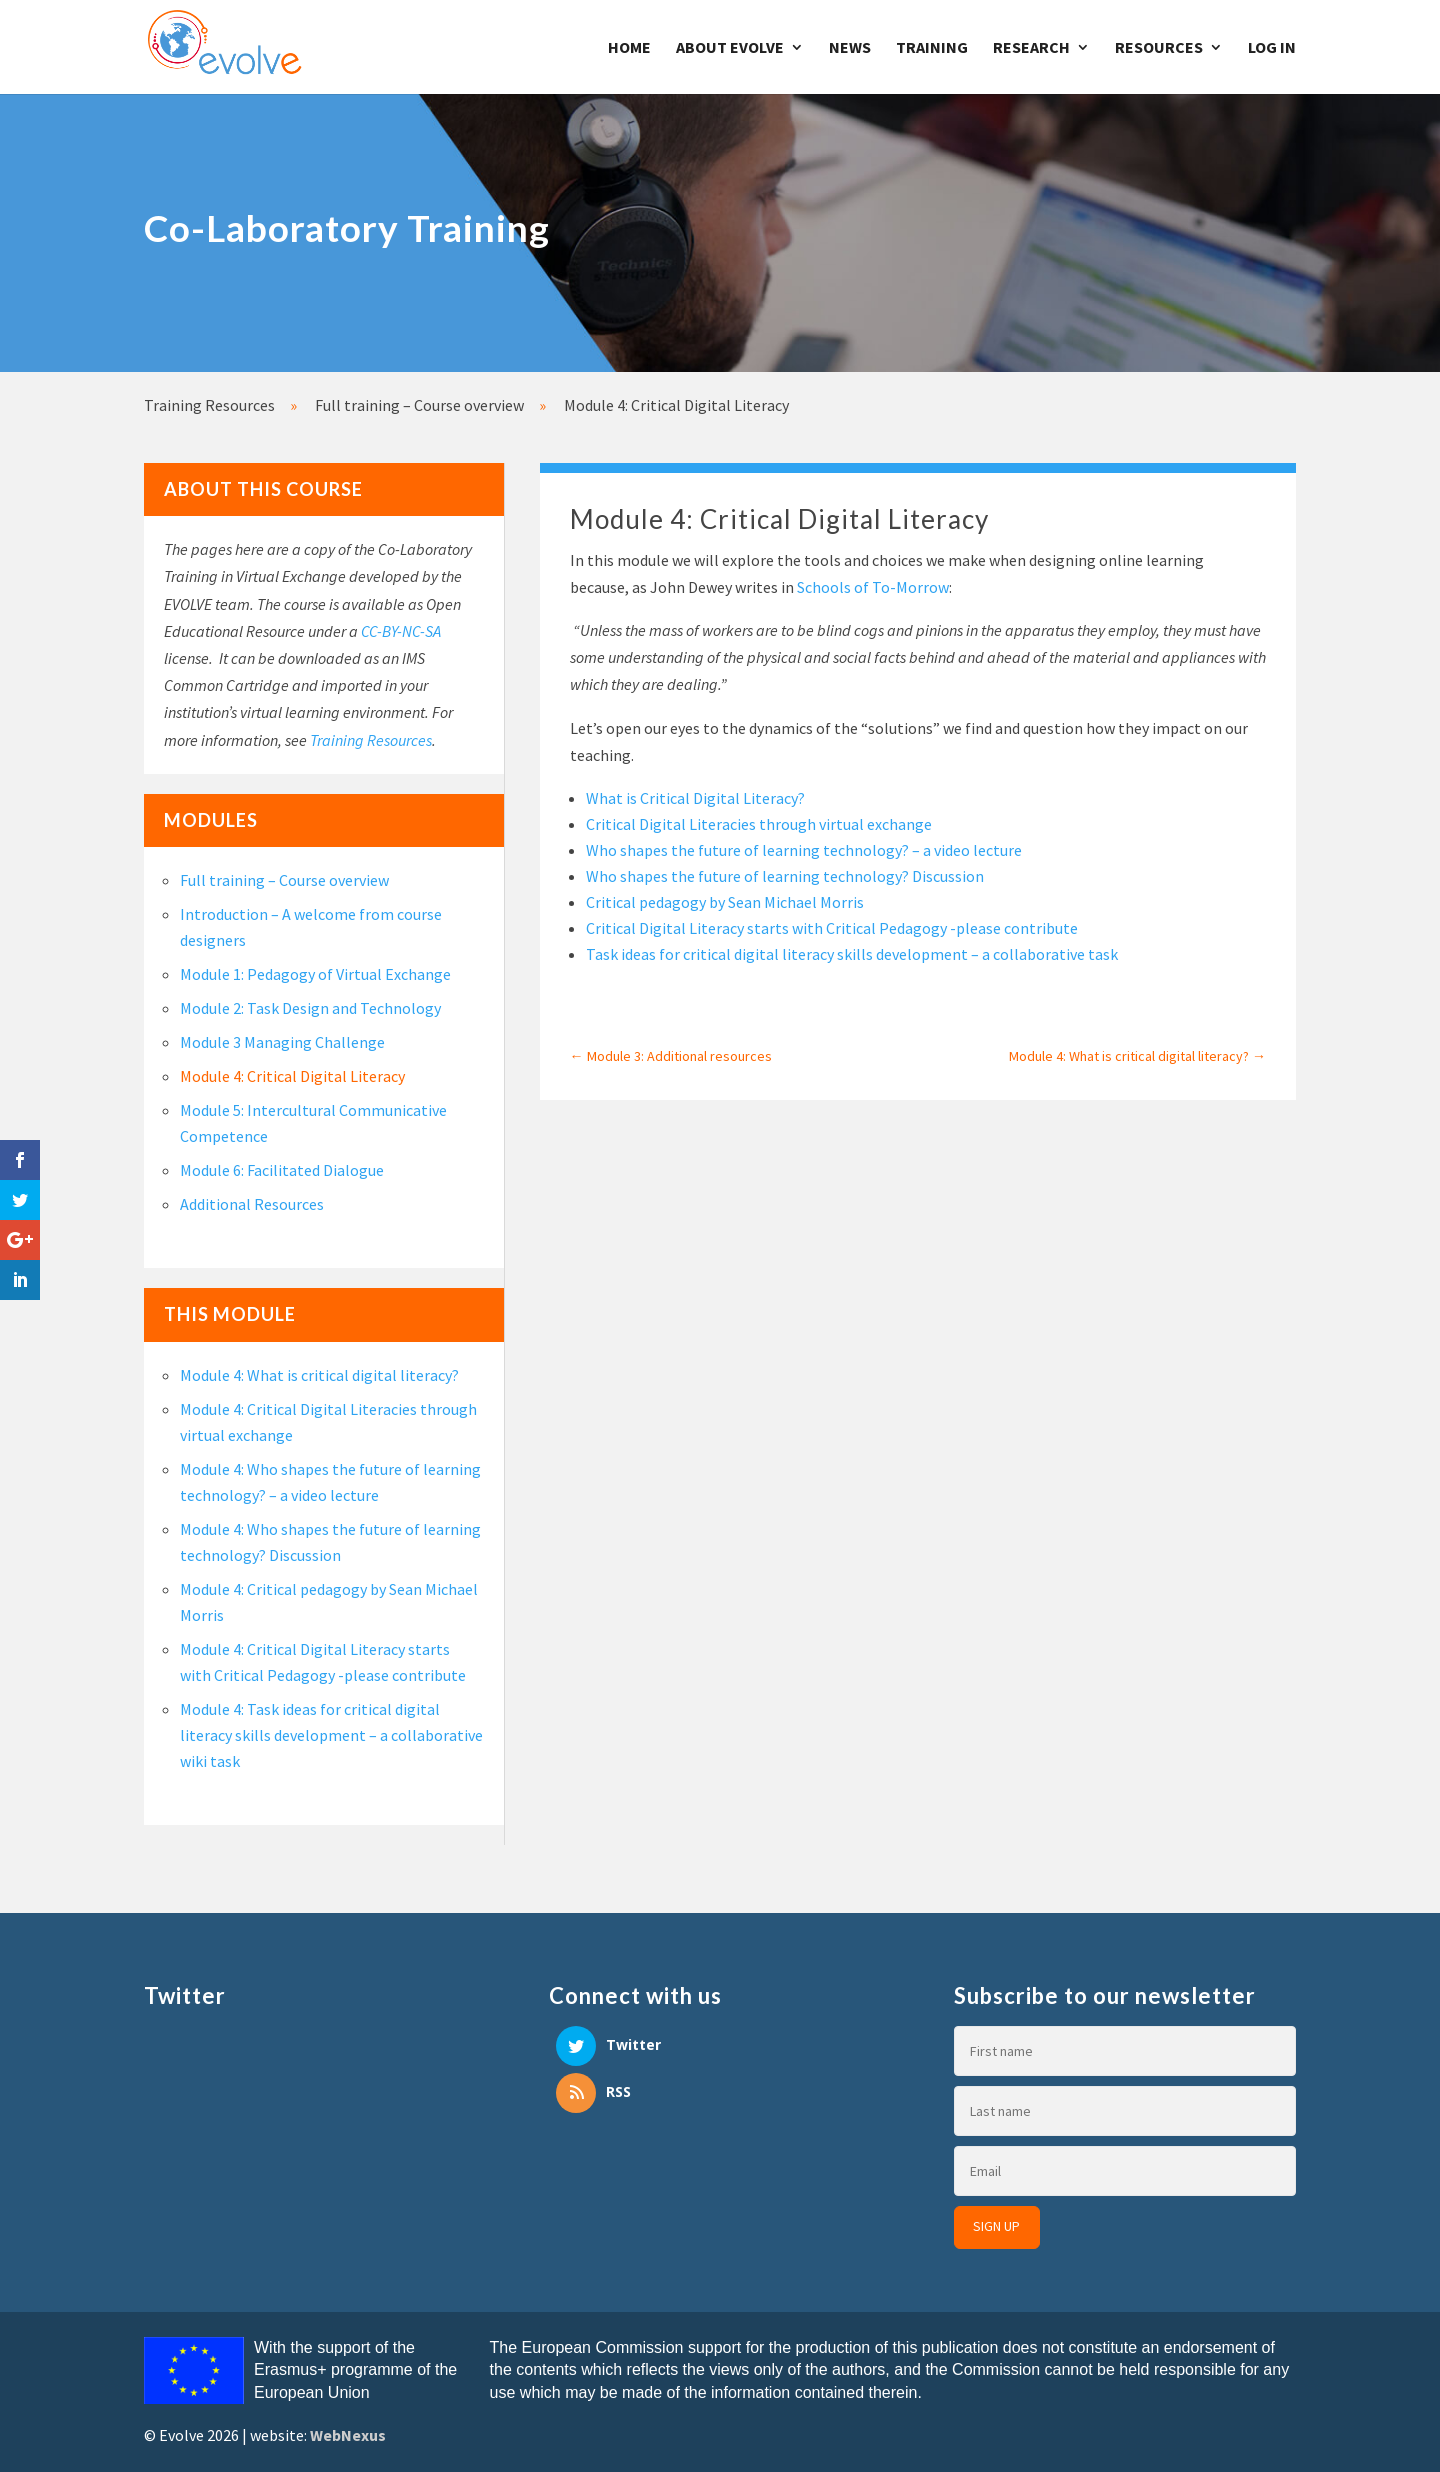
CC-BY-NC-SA (401, 631)
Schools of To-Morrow (873, 587)
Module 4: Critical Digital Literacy (292, 1076)
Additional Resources (252, 1204)
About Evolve (730, 48)
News (850, 48)
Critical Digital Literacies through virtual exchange (759, 824)
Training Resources (371, 740)
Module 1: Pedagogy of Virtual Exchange (315, 974)
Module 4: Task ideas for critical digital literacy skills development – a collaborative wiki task (331, 1735)
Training (932, 48)
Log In (1272, 48)
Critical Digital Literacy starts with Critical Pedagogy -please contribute (832, 928)
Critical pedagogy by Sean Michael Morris (725, 902)
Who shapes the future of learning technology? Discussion (785, 876)
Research (1031, 48)
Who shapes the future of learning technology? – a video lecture (804, 850)
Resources (1159, 48)
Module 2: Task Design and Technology (310, 1008)
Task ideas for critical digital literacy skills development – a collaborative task (852, 954)
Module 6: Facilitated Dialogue (282, 1170)
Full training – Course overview (284, 880)
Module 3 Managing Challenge (282, 1042)
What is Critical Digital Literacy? (695, 798)
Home (629, 48)
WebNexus (348, 2435)
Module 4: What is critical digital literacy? (319, 1375)
